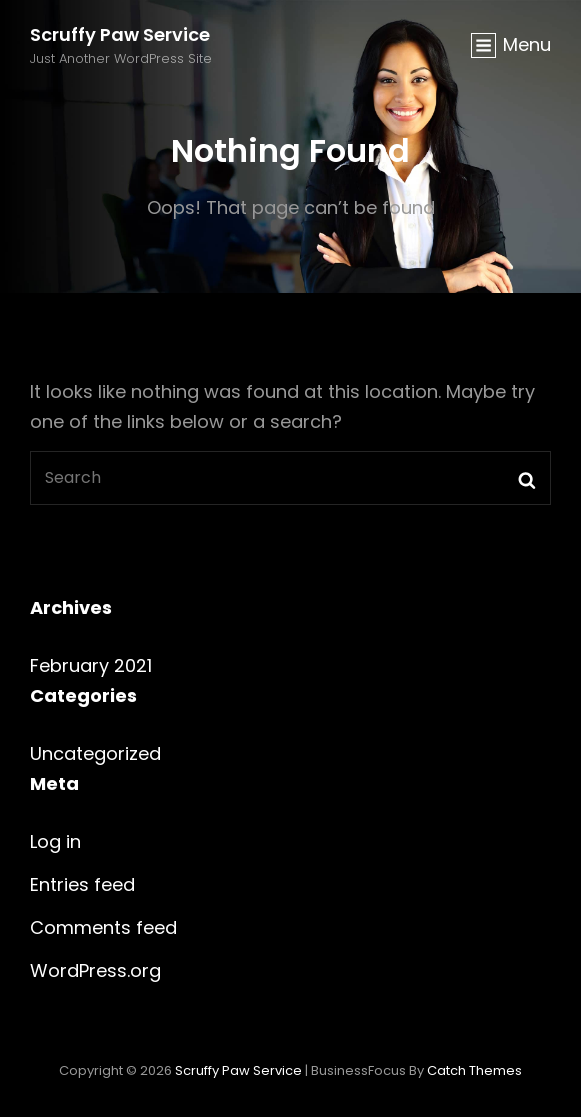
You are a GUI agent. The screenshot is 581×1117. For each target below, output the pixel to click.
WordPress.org (95, 970)
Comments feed (103, 927)
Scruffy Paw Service (120, 34)
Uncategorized (95, 753)
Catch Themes (474, 1070)
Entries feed (82, 884)
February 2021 (91, 665)
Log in (55, 841)
